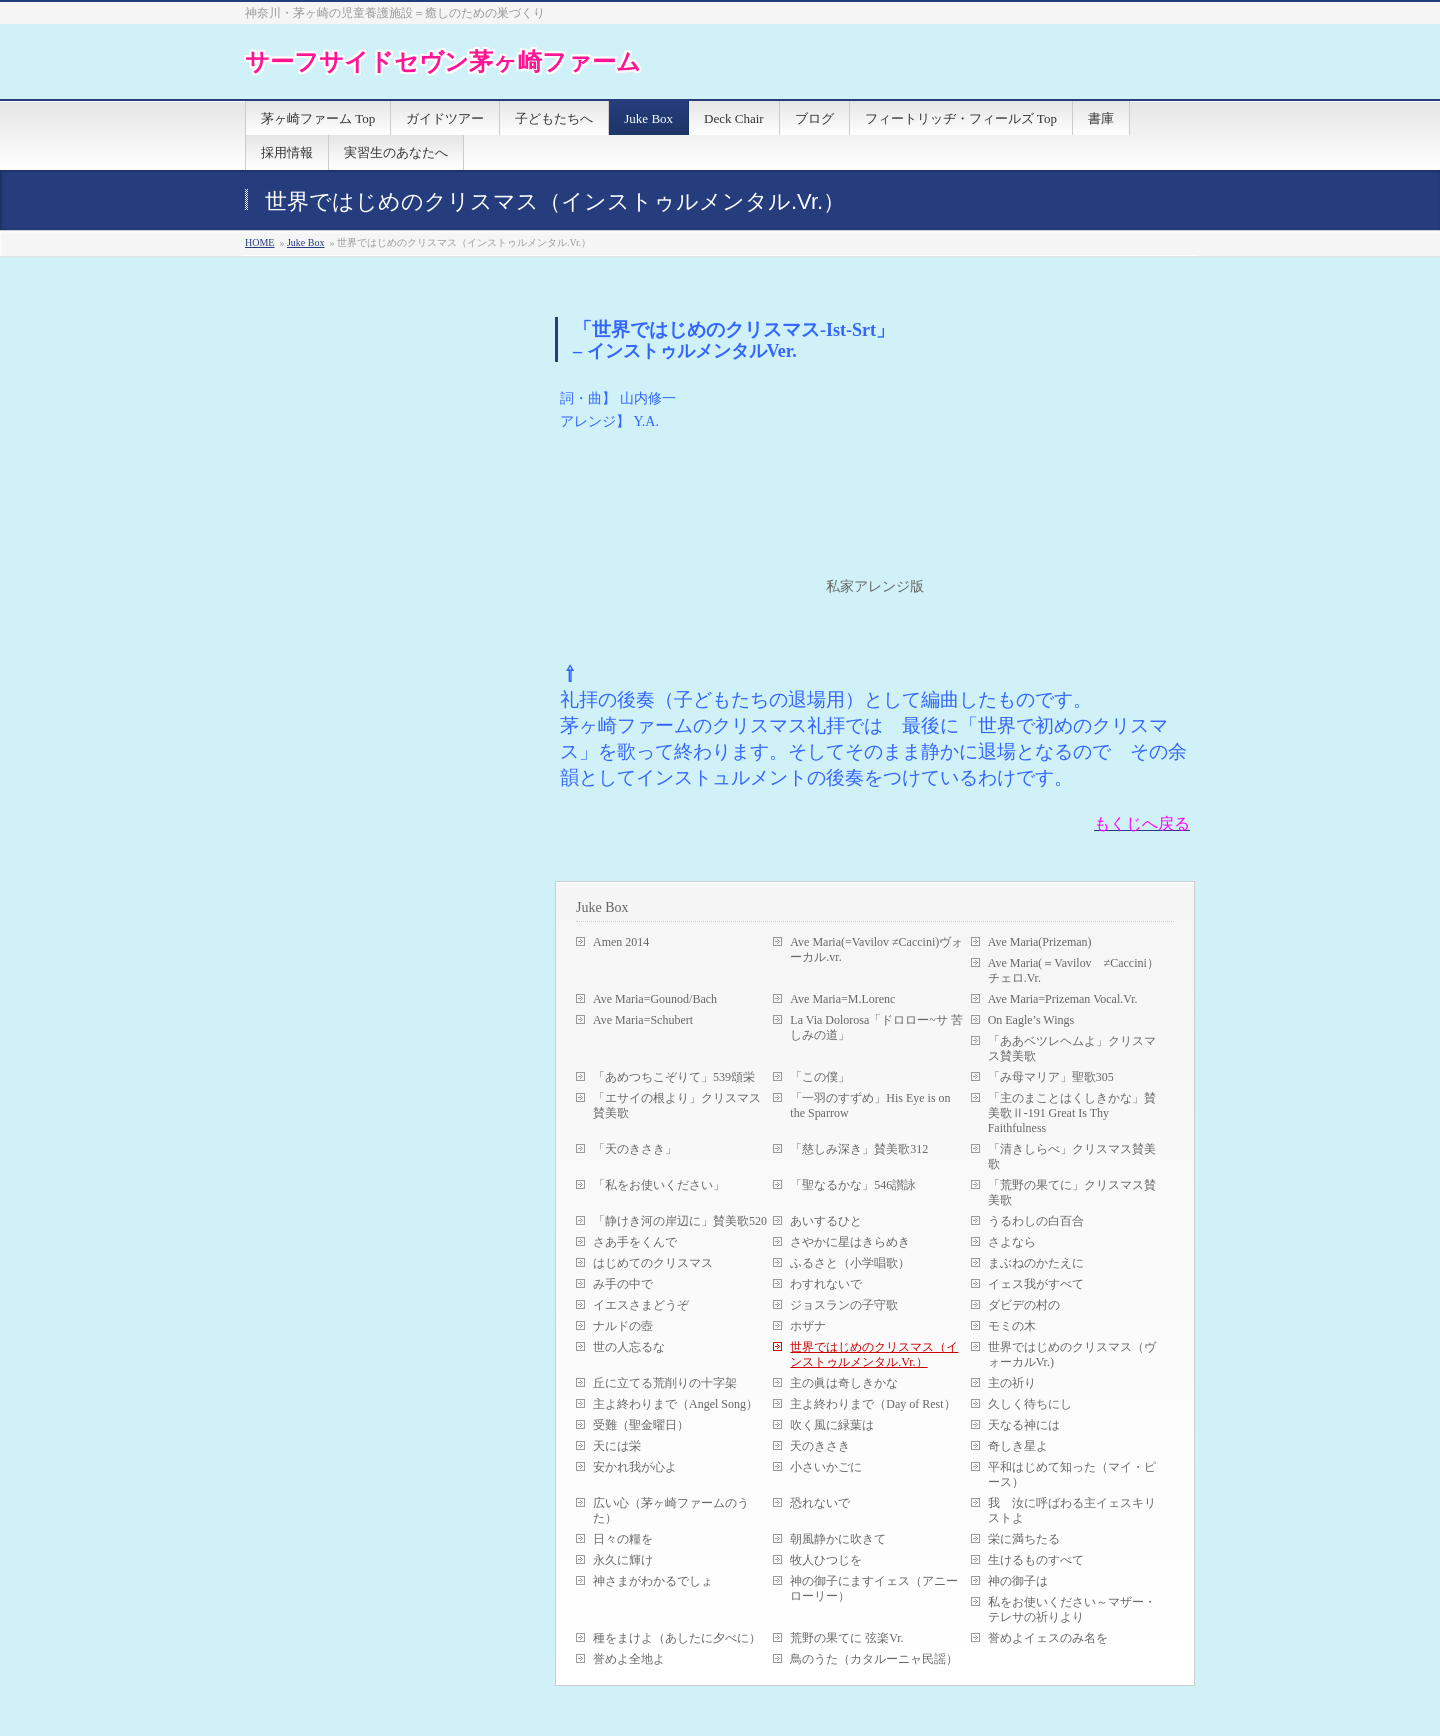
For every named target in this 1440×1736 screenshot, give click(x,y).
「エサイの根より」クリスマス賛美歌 (677, 1105)
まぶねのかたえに (1036, 1263)
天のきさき (820, 1446)
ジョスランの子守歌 (844, 1305)
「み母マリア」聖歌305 (1051, 1077)
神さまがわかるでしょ (653, 1581)
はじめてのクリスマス (653, 1263)
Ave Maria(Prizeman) (1040, 942)
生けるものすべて (1036, 1560)
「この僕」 (820, 1077)
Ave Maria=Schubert (643, 1020)
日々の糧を (623, 1539)
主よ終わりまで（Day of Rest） (872, 1404)
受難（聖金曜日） (641, 1425)
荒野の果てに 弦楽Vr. (846, 1638)
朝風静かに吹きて (838, 1539)
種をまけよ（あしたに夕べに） (677, 1638)
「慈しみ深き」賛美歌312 (859, 1149)
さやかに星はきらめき (850, 1242)
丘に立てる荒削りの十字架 (665, 1383)
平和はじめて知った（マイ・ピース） (1072, 1474)
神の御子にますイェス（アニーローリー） (874, 1588)
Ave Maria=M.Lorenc (842, 999)
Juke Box (306, 242)
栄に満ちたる (1024, 1539)
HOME (259, 242)
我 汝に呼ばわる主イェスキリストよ (1072, 1510)
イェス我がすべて (1036, 1284)
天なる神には (1024, 1425)
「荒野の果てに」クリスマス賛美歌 (1072, 1192)
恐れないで (820, 1503)
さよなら (1012, 1242)
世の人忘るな (629, 1347)
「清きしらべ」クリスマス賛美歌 (1072, 1156)
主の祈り (1012, 1383)
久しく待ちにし (1030, 1404)
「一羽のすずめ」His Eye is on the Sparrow (870, 1105)
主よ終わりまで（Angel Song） (675, 1404)
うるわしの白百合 (1036, 1221)
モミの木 (1012, 1326)
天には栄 (617, 1446)
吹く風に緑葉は (832, 1425)
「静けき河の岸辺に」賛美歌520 (680, 1221)
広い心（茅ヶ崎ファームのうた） (671, 1510)
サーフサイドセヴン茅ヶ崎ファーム (443, 61)
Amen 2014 (621, 942)
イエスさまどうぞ (641, 1305)
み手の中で (623, 1284)
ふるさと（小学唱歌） (850, 1263)
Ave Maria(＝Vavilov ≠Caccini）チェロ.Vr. (1073, 970)
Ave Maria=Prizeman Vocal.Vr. (1063, 999)
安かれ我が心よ (635, 1467)
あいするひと (826, 1221)
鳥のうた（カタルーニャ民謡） (874, 1659)
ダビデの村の (1024, 1305)
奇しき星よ (1018, 1446)
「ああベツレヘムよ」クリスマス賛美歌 (1072, 1048)
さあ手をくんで (635, 1242)
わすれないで (826, 1284)
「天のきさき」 (635, 1149)
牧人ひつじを (826, 1560)
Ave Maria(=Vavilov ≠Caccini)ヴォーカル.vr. (876, 949)
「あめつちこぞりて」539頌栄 (674, 1077)
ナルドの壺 (623, 1326)
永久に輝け (623, 1560)
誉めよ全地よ (629, 1659)
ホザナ (808, 1326)
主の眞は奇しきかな (844, 1383)
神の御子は (1018, 1581)
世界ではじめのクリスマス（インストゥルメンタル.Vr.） (874, 1354)
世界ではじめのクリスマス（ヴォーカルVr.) (1072, 1354)
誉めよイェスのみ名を (1048, 1638)
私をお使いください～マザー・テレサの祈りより (1072, 1609)
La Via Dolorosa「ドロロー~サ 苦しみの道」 (876, 1027)
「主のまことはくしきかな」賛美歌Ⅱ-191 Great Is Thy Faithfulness (1072, 1113)
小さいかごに (826, 1467)
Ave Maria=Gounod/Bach (655, 999)
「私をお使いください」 (659, 1185)
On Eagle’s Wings (1031, 1020)
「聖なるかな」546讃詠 (853, 1185)
